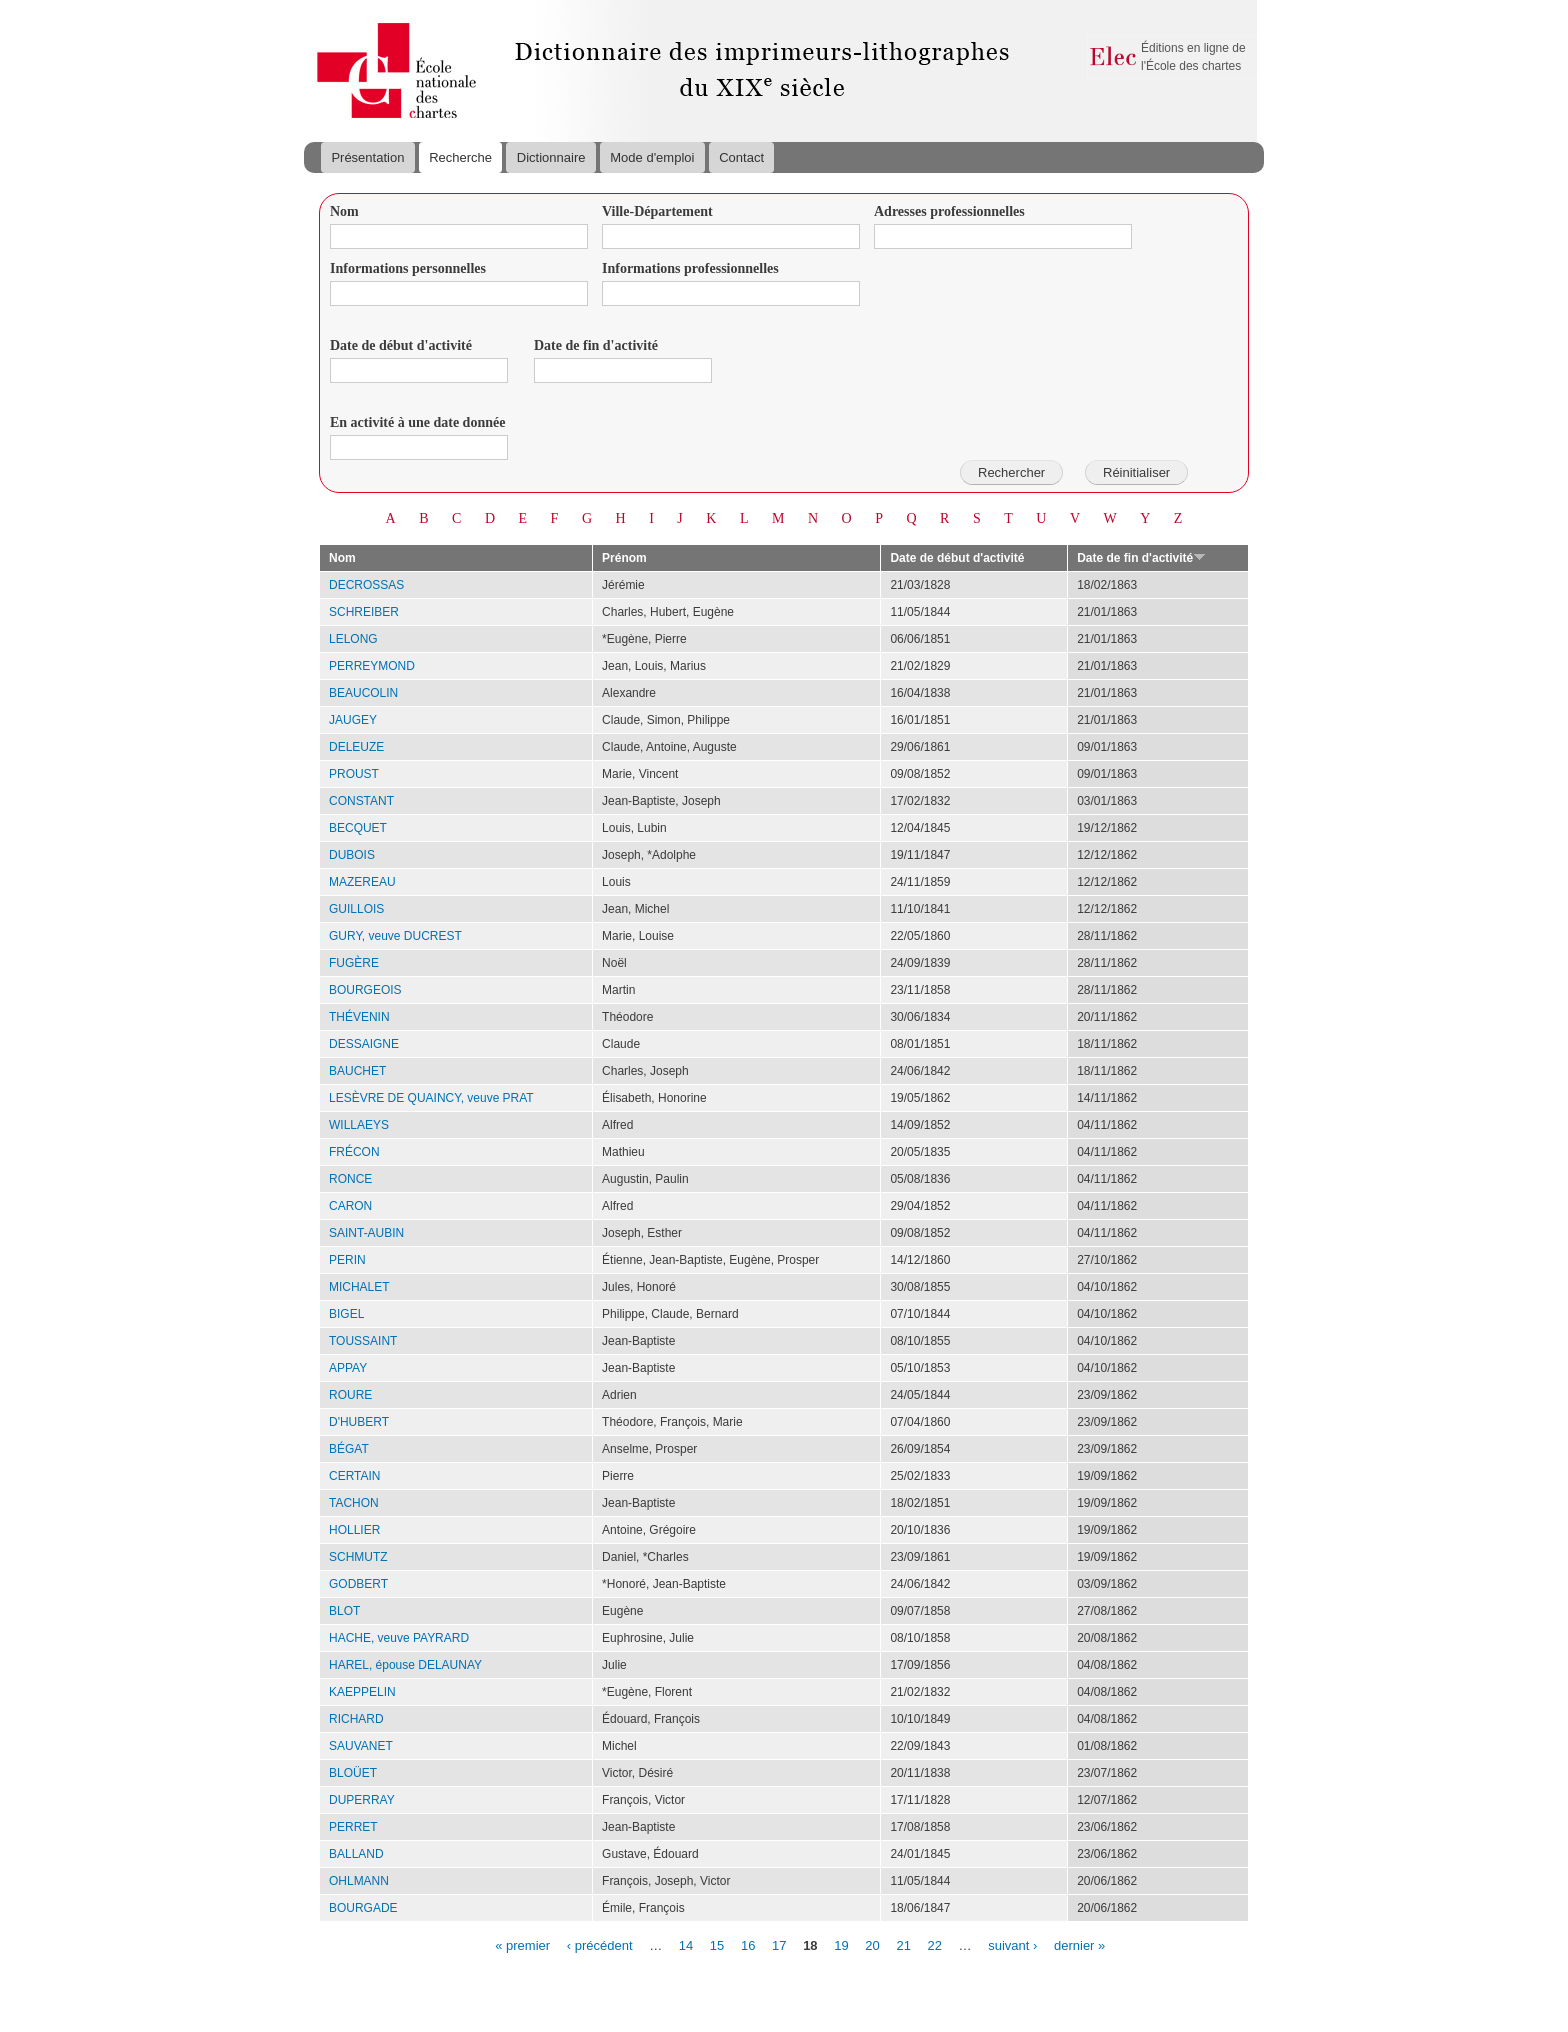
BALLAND (356, 1854)
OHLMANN (359, 1881)
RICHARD (356, 1719)
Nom (344, 211)
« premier (522, 1944)
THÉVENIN (359, 1017)
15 (717, 1944)
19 (841, 1944)
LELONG (353, 639)
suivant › (1012, 1944)
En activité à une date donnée (417, 422)
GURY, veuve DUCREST (395, 936)
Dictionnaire (551, 157)
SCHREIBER (364, 612)
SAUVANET (361, 1746)
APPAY (348, 1368)
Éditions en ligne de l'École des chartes (1193, 57)
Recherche (460, 157)
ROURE (350, 1395)
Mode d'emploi (652, 157)
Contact (741, 157)
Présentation (367, 157)
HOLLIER (354, 1530)
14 (686, 1944)
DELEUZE (356, 747)
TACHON (354, 1503)
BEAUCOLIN (363, 693)
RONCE (350, 1179)
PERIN (347, 1260)
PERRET (353, 1827)
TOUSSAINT (363, 1341)
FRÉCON (354, 1152)
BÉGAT (349, 1449)
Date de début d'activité (401, 345)
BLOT (344, 1611)
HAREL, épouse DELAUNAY (405, 1665)
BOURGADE (363, 1908)
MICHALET (359, 1287)
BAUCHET (357, 1071)
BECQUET (358, 828)
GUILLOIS (356, 909)
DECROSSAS (366, 585)
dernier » (1079, 1944)
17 (779, 1944)
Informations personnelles (408, 268)
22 (935, 1944)
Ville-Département (657, 211)
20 (872, 1944)
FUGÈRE (354, 963)
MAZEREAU (362, 882)
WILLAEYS (359, 1125)
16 (748, 1944)
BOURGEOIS (365, 990)
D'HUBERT (359, 1422)
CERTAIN (355, 1476)
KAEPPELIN (362, 1692)
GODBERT (358, 1584)
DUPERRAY (362, 1800)
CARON (350, 1206)
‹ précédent (600, 1944)
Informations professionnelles (690, 268)
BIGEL (346, 1314)
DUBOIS (352, 855)
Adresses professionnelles (949, 211)
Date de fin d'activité (596, 345)
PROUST (354, 774)
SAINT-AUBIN (366, 1233)
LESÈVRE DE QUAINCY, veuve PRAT (431, 1098)
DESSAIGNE (364, 1044)
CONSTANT (361, 801)
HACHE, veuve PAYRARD (399, 1638)
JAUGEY (353, 720)
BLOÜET (353, 1773)
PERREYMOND (372, 666)
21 (903, 1944)
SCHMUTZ (358, 1557)
